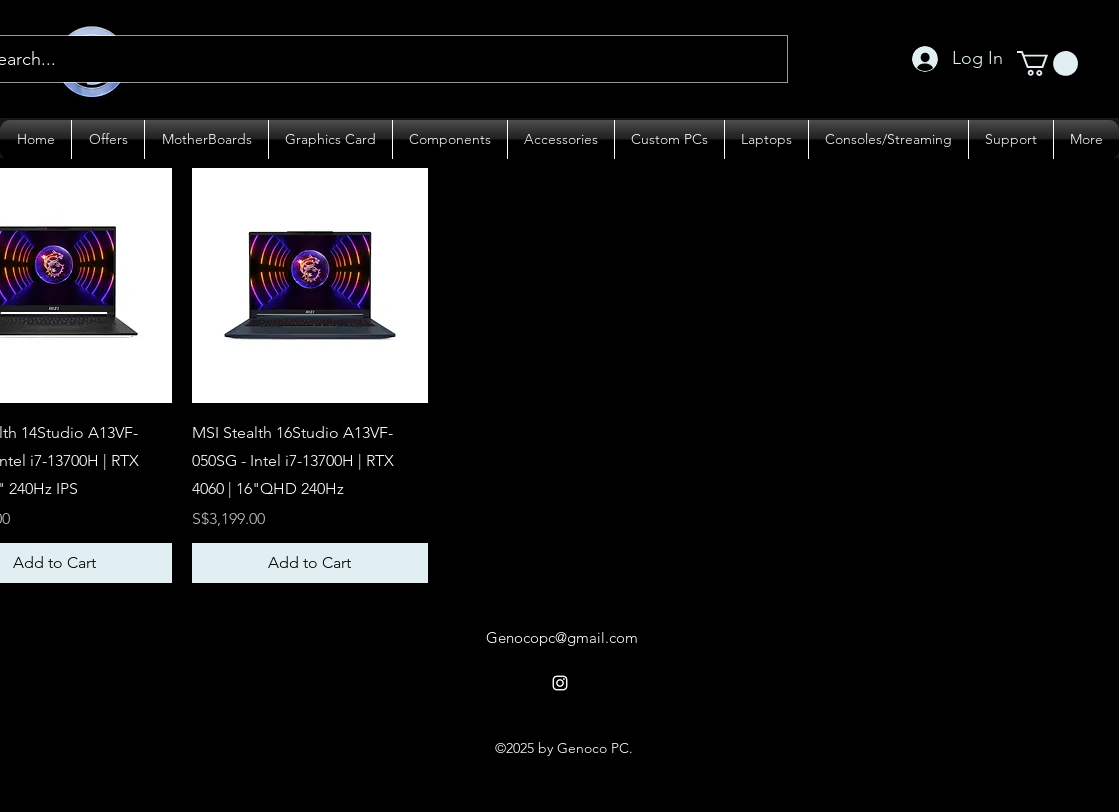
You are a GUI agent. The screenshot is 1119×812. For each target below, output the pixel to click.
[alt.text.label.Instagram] (560, 683)
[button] (1047, 63)
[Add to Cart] (310, 563)
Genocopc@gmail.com (562, 637)
